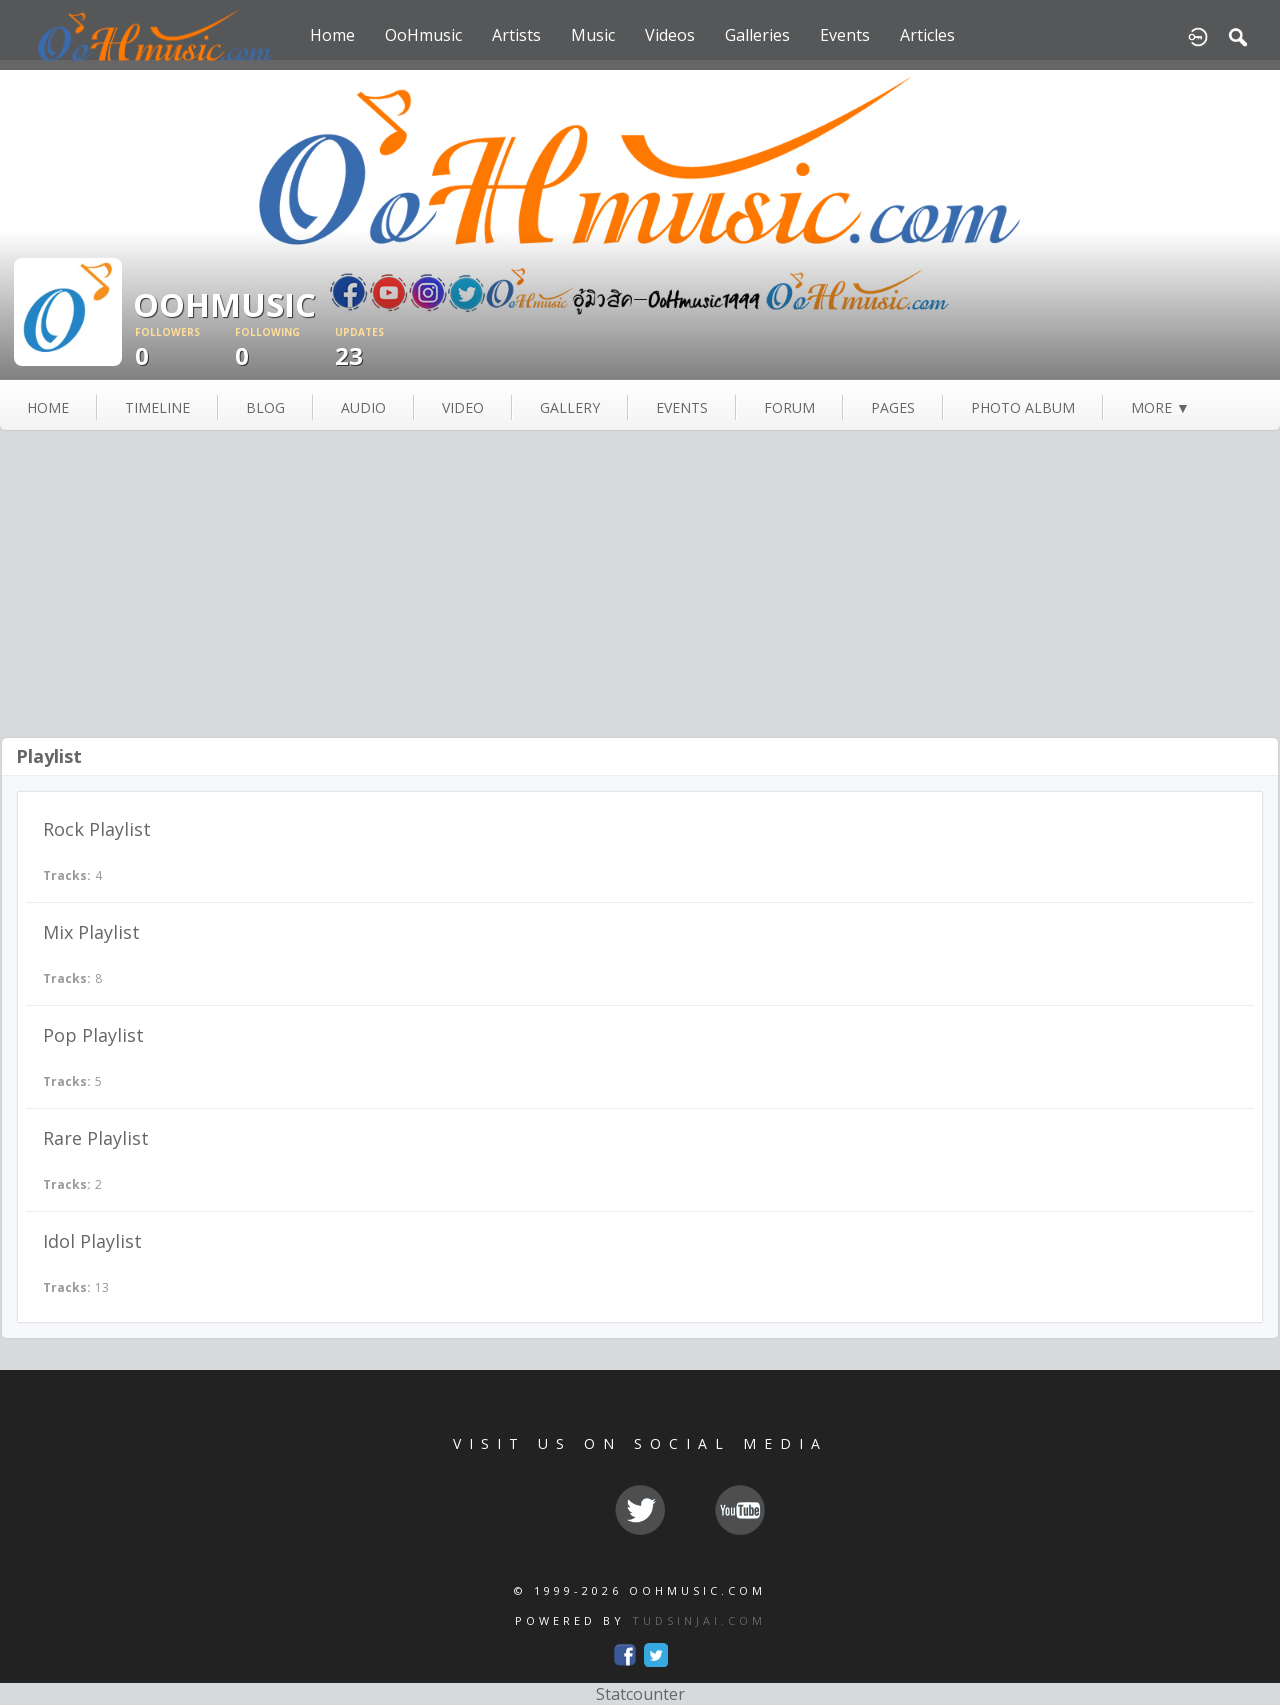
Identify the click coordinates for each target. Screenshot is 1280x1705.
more (1160, 407)
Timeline (157, 407)
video (463, 407)
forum (789, 407)
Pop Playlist (93, 1035)
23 (385, 348)
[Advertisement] (640, 586)
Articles (927, 35)
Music (593, 35)
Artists (516, 35)
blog (265, 407)
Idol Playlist (92, 1241)
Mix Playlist (91, 932)
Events (845, 35)
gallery (570, 407)
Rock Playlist (97, 829)
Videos (670, 35)
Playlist (49, 756)
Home (332, 35)
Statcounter (640, 1694)
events (682, 407)
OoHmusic (423, 35)
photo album (1023, 407)
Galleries (757, 35)
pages (893, 407)
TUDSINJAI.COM (699, 1620)
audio (363, 407)
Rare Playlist (96, 1138)
